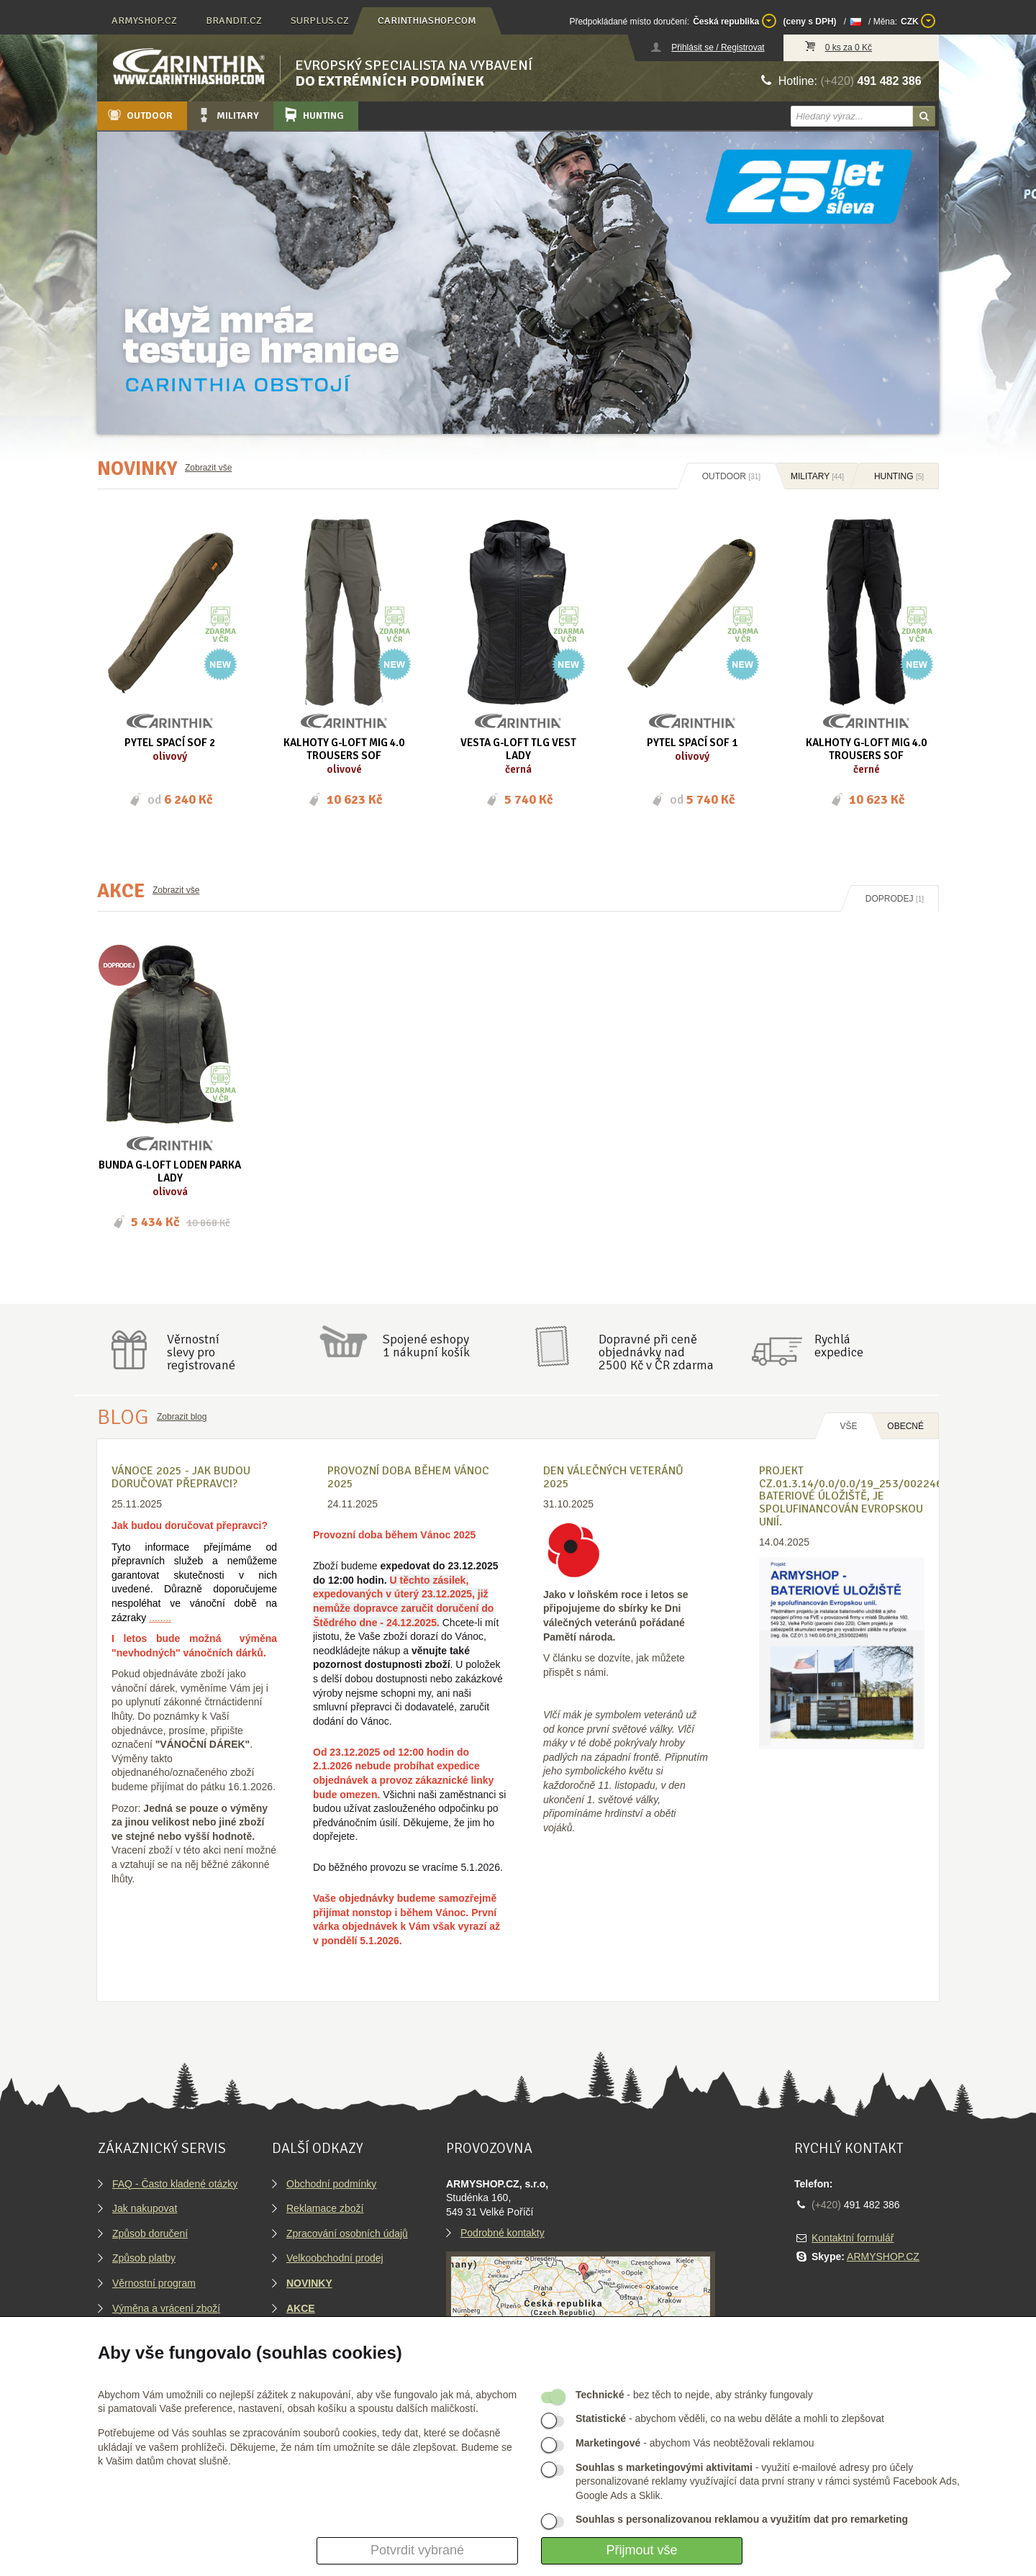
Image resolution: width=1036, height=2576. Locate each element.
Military (227, 115)
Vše (848, 1426)
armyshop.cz (144, 20)
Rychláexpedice (838, 1345)
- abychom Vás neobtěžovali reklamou (695, 2443)
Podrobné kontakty (502, 2233)
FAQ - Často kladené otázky (174, 2184)
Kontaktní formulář (853, 2238)
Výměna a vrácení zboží (166, 2308)
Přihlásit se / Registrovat (717, 47)
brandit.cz (234, 20)
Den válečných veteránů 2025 (613, 1477)
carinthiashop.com (427, 20)
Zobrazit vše (208, 468)
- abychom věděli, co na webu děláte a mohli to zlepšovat (730, 2418)
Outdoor (139, 115)
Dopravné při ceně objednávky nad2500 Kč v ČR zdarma (656, 1352)
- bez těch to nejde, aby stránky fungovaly (694, 2394)
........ (160, 1617)
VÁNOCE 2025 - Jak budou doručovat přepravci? (181, 1477)
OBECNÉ (905, 1426)
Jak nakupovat (144, 2208)
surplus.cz (320, 20)
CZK (918, 21)
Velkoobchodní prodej (334, 2258)
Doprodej (894, 899)
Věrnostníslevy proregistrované (201, 1352)
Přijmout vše (641, 2550)
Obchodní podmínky (331, 2184)
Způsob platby (144, 2258)
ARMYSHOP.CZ (883, 2256)
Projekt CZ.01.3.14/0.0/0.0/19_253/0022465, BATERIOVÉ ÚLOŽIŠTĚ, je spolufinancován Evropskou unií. (855, 1496)
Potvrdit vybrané (417, 2550)
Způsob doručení (150, 2233)
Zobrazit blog (181, 1417)
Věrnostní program (154, 2283)
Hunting (313, 115)
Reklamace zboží (324, 2208)
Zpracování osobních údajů (347, 2233)
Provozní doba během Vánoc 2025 (408, 1477)
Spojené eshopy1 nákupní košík (426, 1345)
